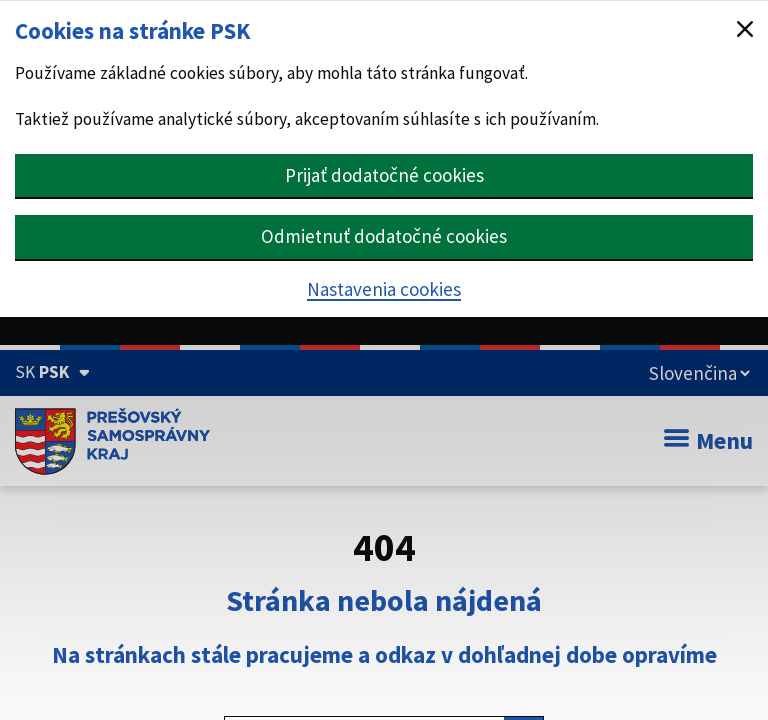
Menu (708, 440)
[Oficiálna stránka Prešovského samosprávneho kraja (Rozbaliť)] (52, 372)
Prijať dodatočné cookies (384, 175)
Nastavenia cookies (384, 289)
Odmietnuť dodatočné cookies (384, 236)
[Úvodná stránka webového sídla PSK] (112, 441)
